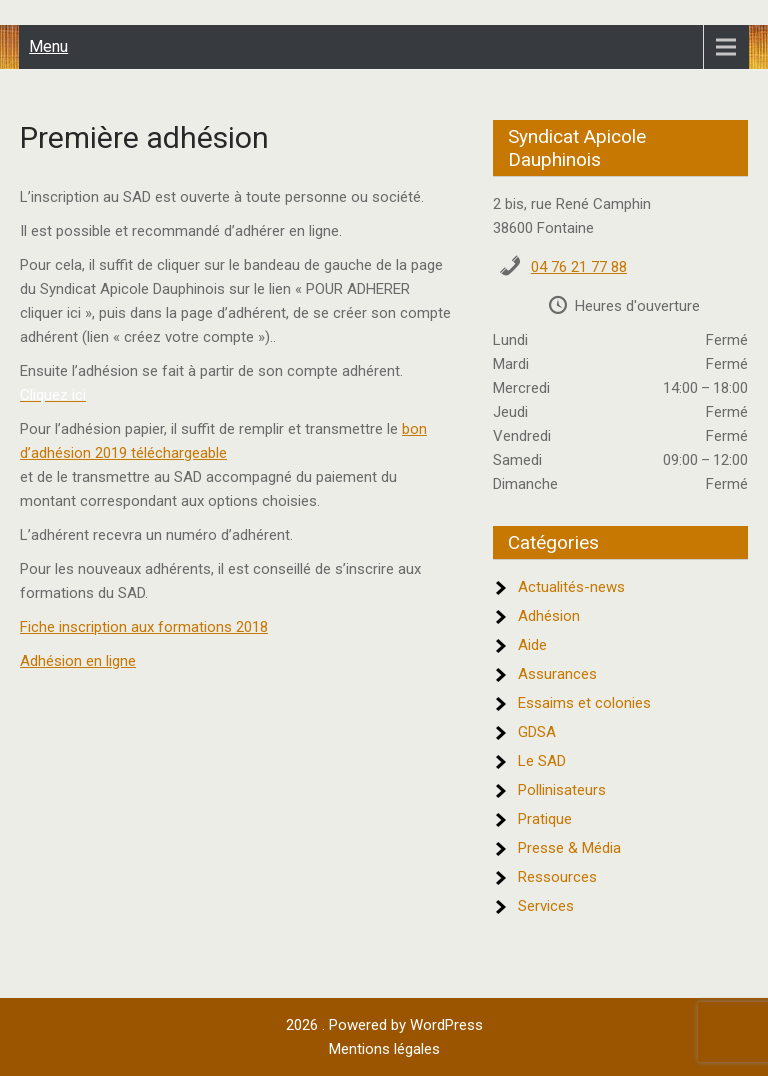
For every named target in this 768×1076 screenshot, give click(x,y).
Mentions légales (384, 1049)
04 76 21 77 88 (579, 267)
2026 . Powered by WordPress (384, 1025)
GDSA (537, 732)
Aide (532, 645)
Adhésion (549, 616)
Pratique (545, 819)
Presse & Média (569, 848)
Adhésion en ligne (78, 661)
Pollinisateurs (562, 790)
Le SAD (542, 761)
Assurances (557, 674)
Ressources (557, 877)
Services (546, 906)
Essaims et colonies (584, 703)
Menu (48, 46)
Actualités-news (571, 587)
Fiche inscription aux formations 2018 (144, 627)
